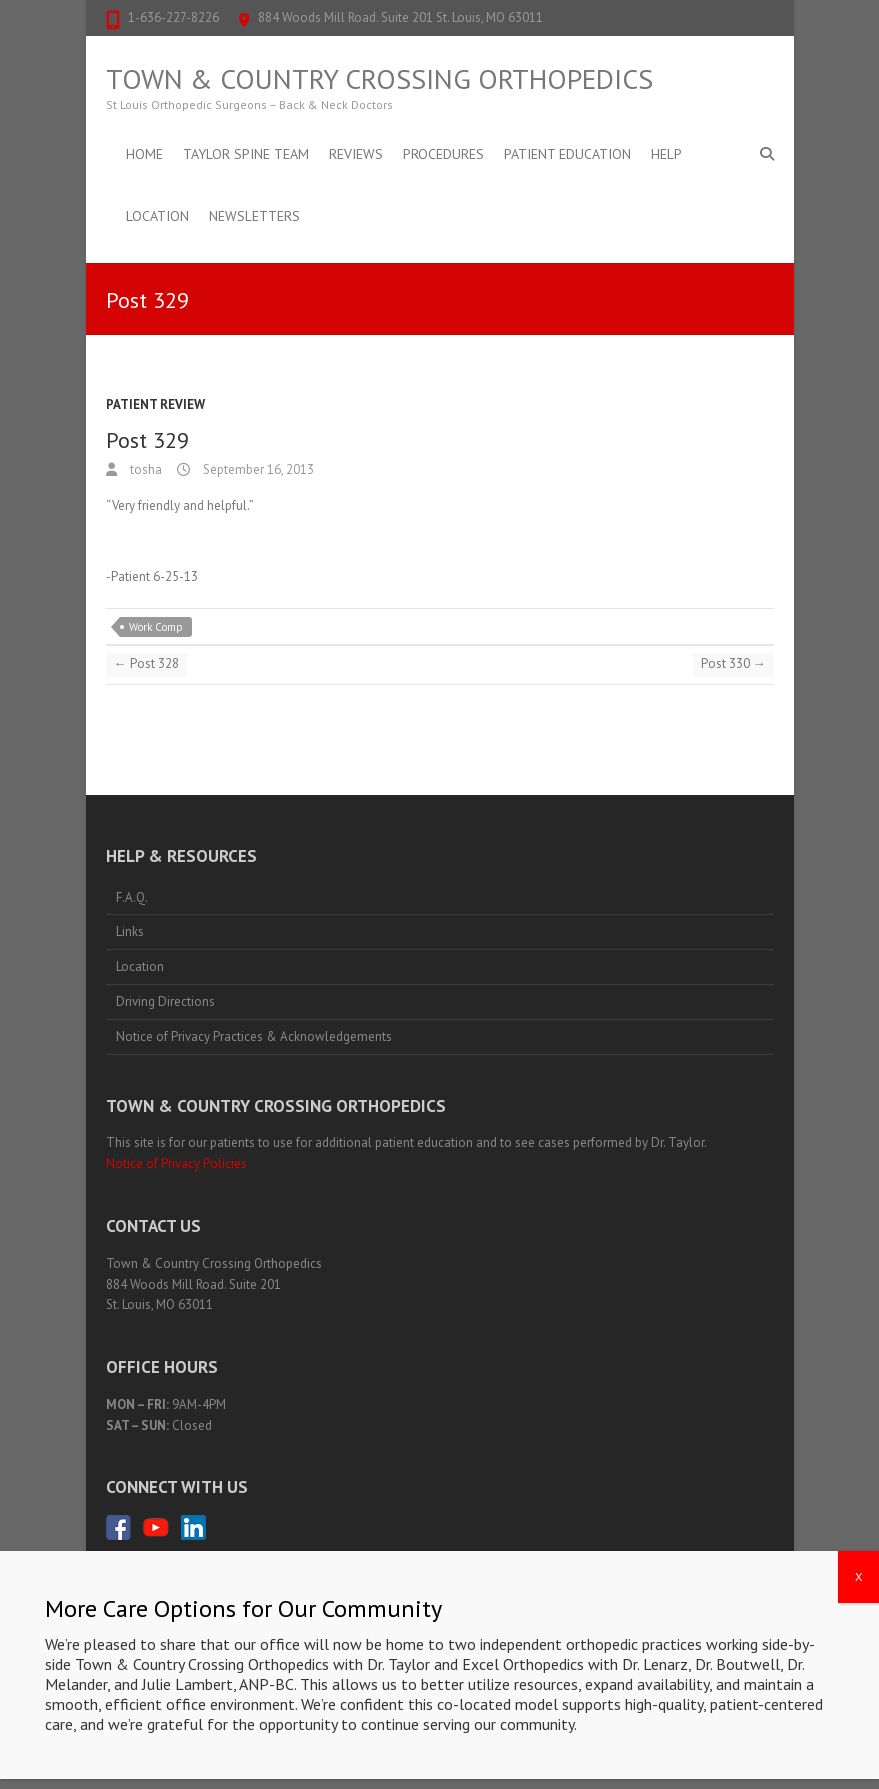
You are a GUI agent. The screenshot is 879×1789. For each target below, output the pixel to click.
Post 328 (146, 663)
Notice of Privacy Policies (176, 1163)
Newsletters (254, 216)
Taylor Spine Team (246, 154)
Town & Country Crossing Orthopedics (379, 79)
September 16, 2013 (257, 469)
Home (144, 154)
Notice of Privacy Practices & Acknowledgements (254, 1036)
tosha (144, 469)
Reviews (356, 154)
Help (666, 154)
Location (157, 216)
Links (130, 931)
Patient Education (567, 154)
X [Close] (858, 1647)
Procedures (443, 154)
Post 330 (733, 663)
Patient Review (155, 404)
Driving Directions (165, 1001)
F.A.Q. (132, 897)
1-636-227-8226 (173, 17)
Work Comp (156, 627)
